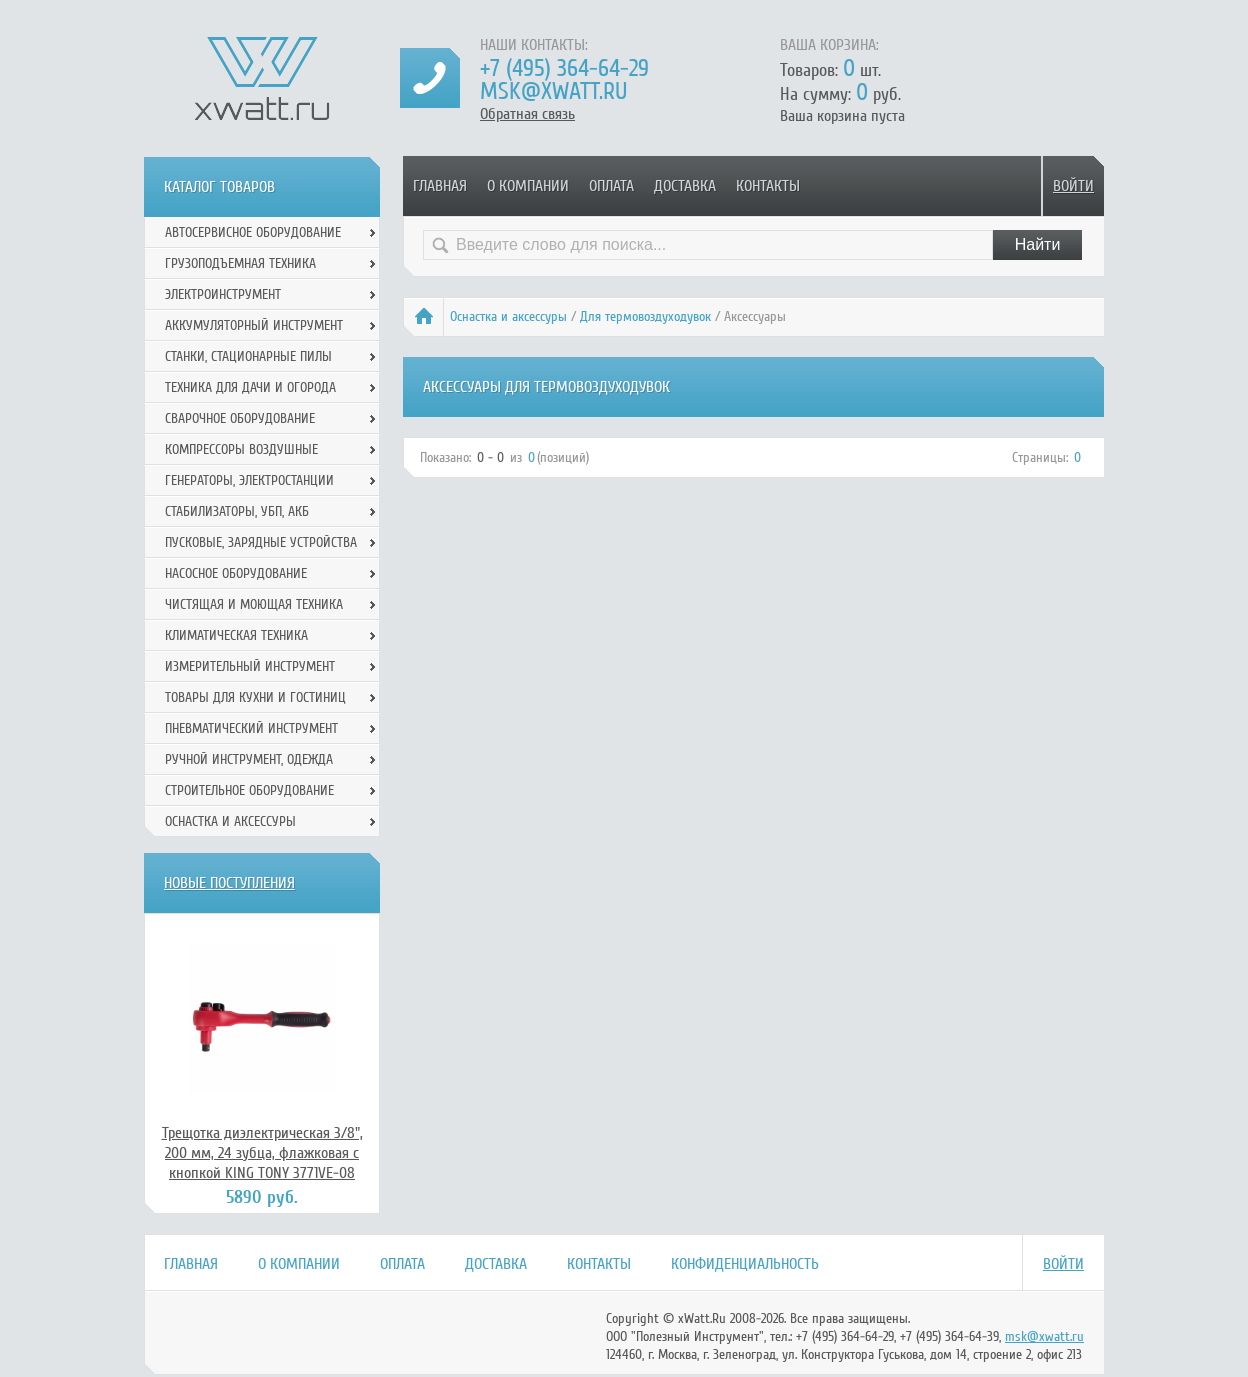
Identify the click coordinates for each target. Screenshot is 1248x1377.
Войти (1073, 186)
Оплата (611, 186)
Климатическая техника (236, 635)
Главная (440, 186)
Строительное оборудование (249, 790)
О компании (528, 186)
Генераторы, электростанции (249, 480)
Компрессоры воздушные (241, 449)
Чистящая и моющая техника (254, 604)
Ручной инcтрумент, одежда (249, 759)
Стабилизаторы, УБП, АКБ (237, 511)
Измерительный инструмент (250, 666)
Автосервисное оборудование (253, 232)
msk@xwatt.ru (553, 91)
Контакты (768, 186)
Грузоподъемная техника (240, 263)
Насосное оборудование (236, 573)
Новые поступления (229, 883)
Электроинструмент (223, 294)
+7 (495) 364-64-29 (564, 68)
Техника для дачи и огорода (250, 387)
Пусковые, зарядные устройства (261, 542)
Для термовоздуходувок (645, 316)
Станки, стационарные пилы (248, 356)
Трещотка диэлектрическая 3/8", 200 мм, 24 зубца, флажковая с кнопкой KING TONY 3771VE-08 (262, 1153)
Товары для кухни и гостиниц (255, 697)
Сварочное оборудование (240, 418)
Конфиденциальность (745, 1264)
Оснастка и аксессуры (508, 316)
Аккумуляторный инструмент (254, 325)
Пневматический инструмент (251, 728)
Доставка (685, 186)
